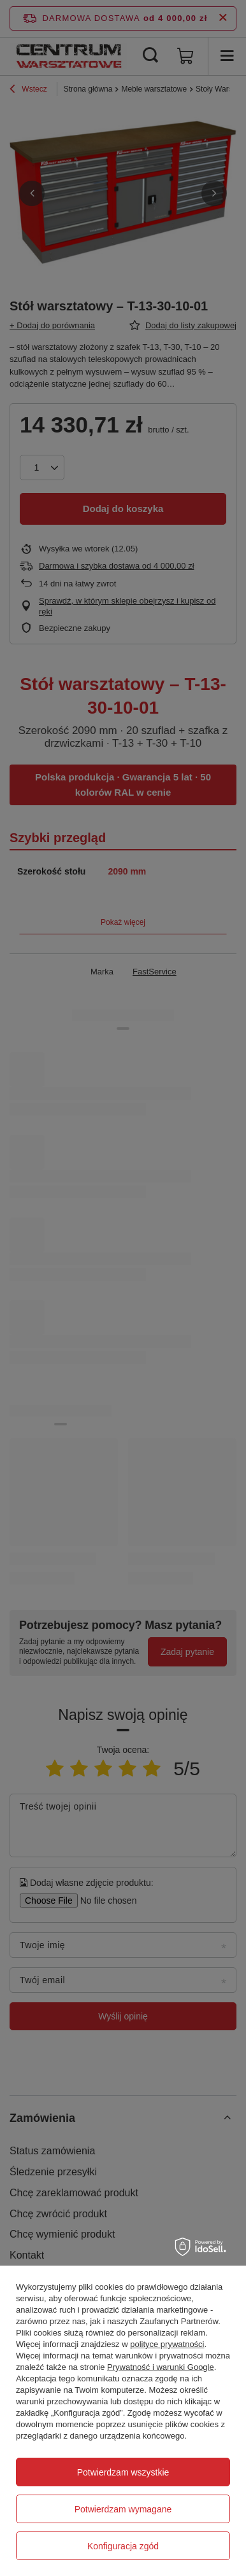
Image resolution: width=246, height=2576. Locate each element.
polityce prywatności (167, 2344)
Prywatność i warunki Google (160, 2367)
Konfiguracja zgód (123, 2546)
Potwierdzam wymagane (123, 2509)
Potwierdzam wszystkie (123, 2472)
